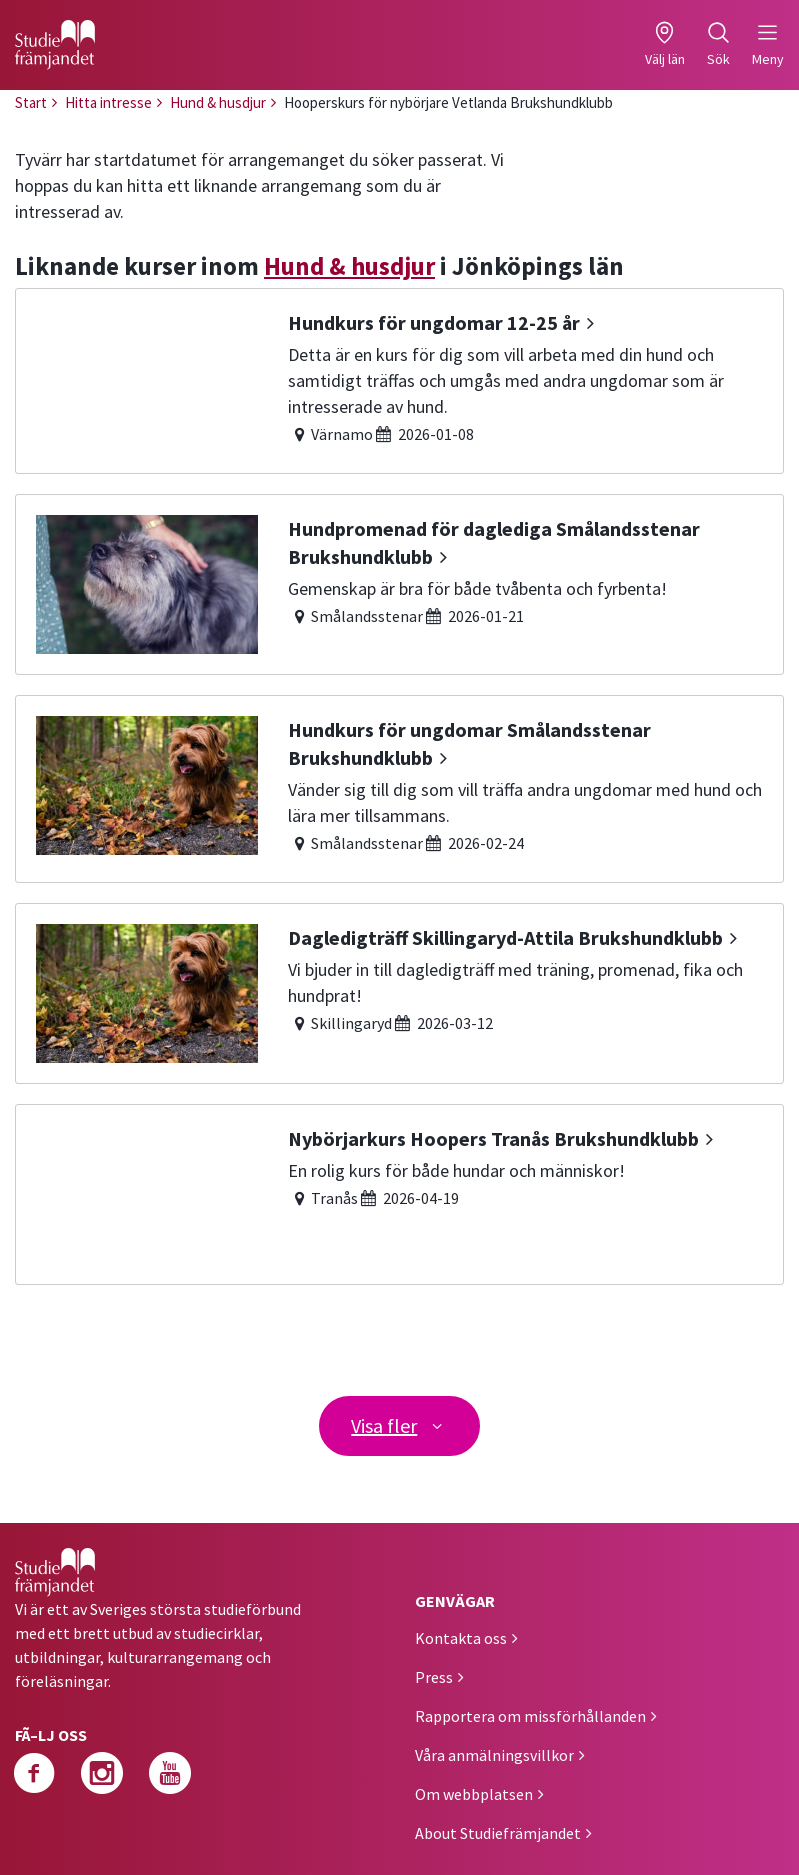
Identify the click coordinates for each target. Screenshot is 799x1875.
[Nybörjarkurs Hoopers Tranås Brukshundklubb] (399, 1194)
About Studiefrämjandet (498, 1833)
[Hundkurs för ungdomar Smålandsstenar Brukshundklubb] (399, 789)
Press (434, 1677)
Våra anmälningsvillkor (494, 1755)
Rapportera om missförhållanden (530, 1716)
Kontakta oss (461, 1638)
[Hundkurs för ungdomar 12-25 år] (399, 381)
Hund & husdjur (349, 266)
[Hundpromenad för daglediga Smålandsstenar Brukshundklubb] (399, 584)
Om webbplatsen (474, 1794)
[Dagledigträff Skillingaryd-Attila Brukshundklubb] (399, 993)
